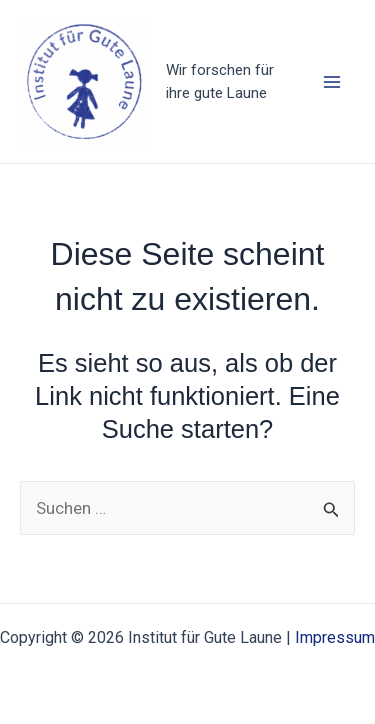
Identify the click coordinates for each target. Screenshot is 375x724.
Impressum (335, 637)
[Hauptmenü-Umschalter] (333, 82)
